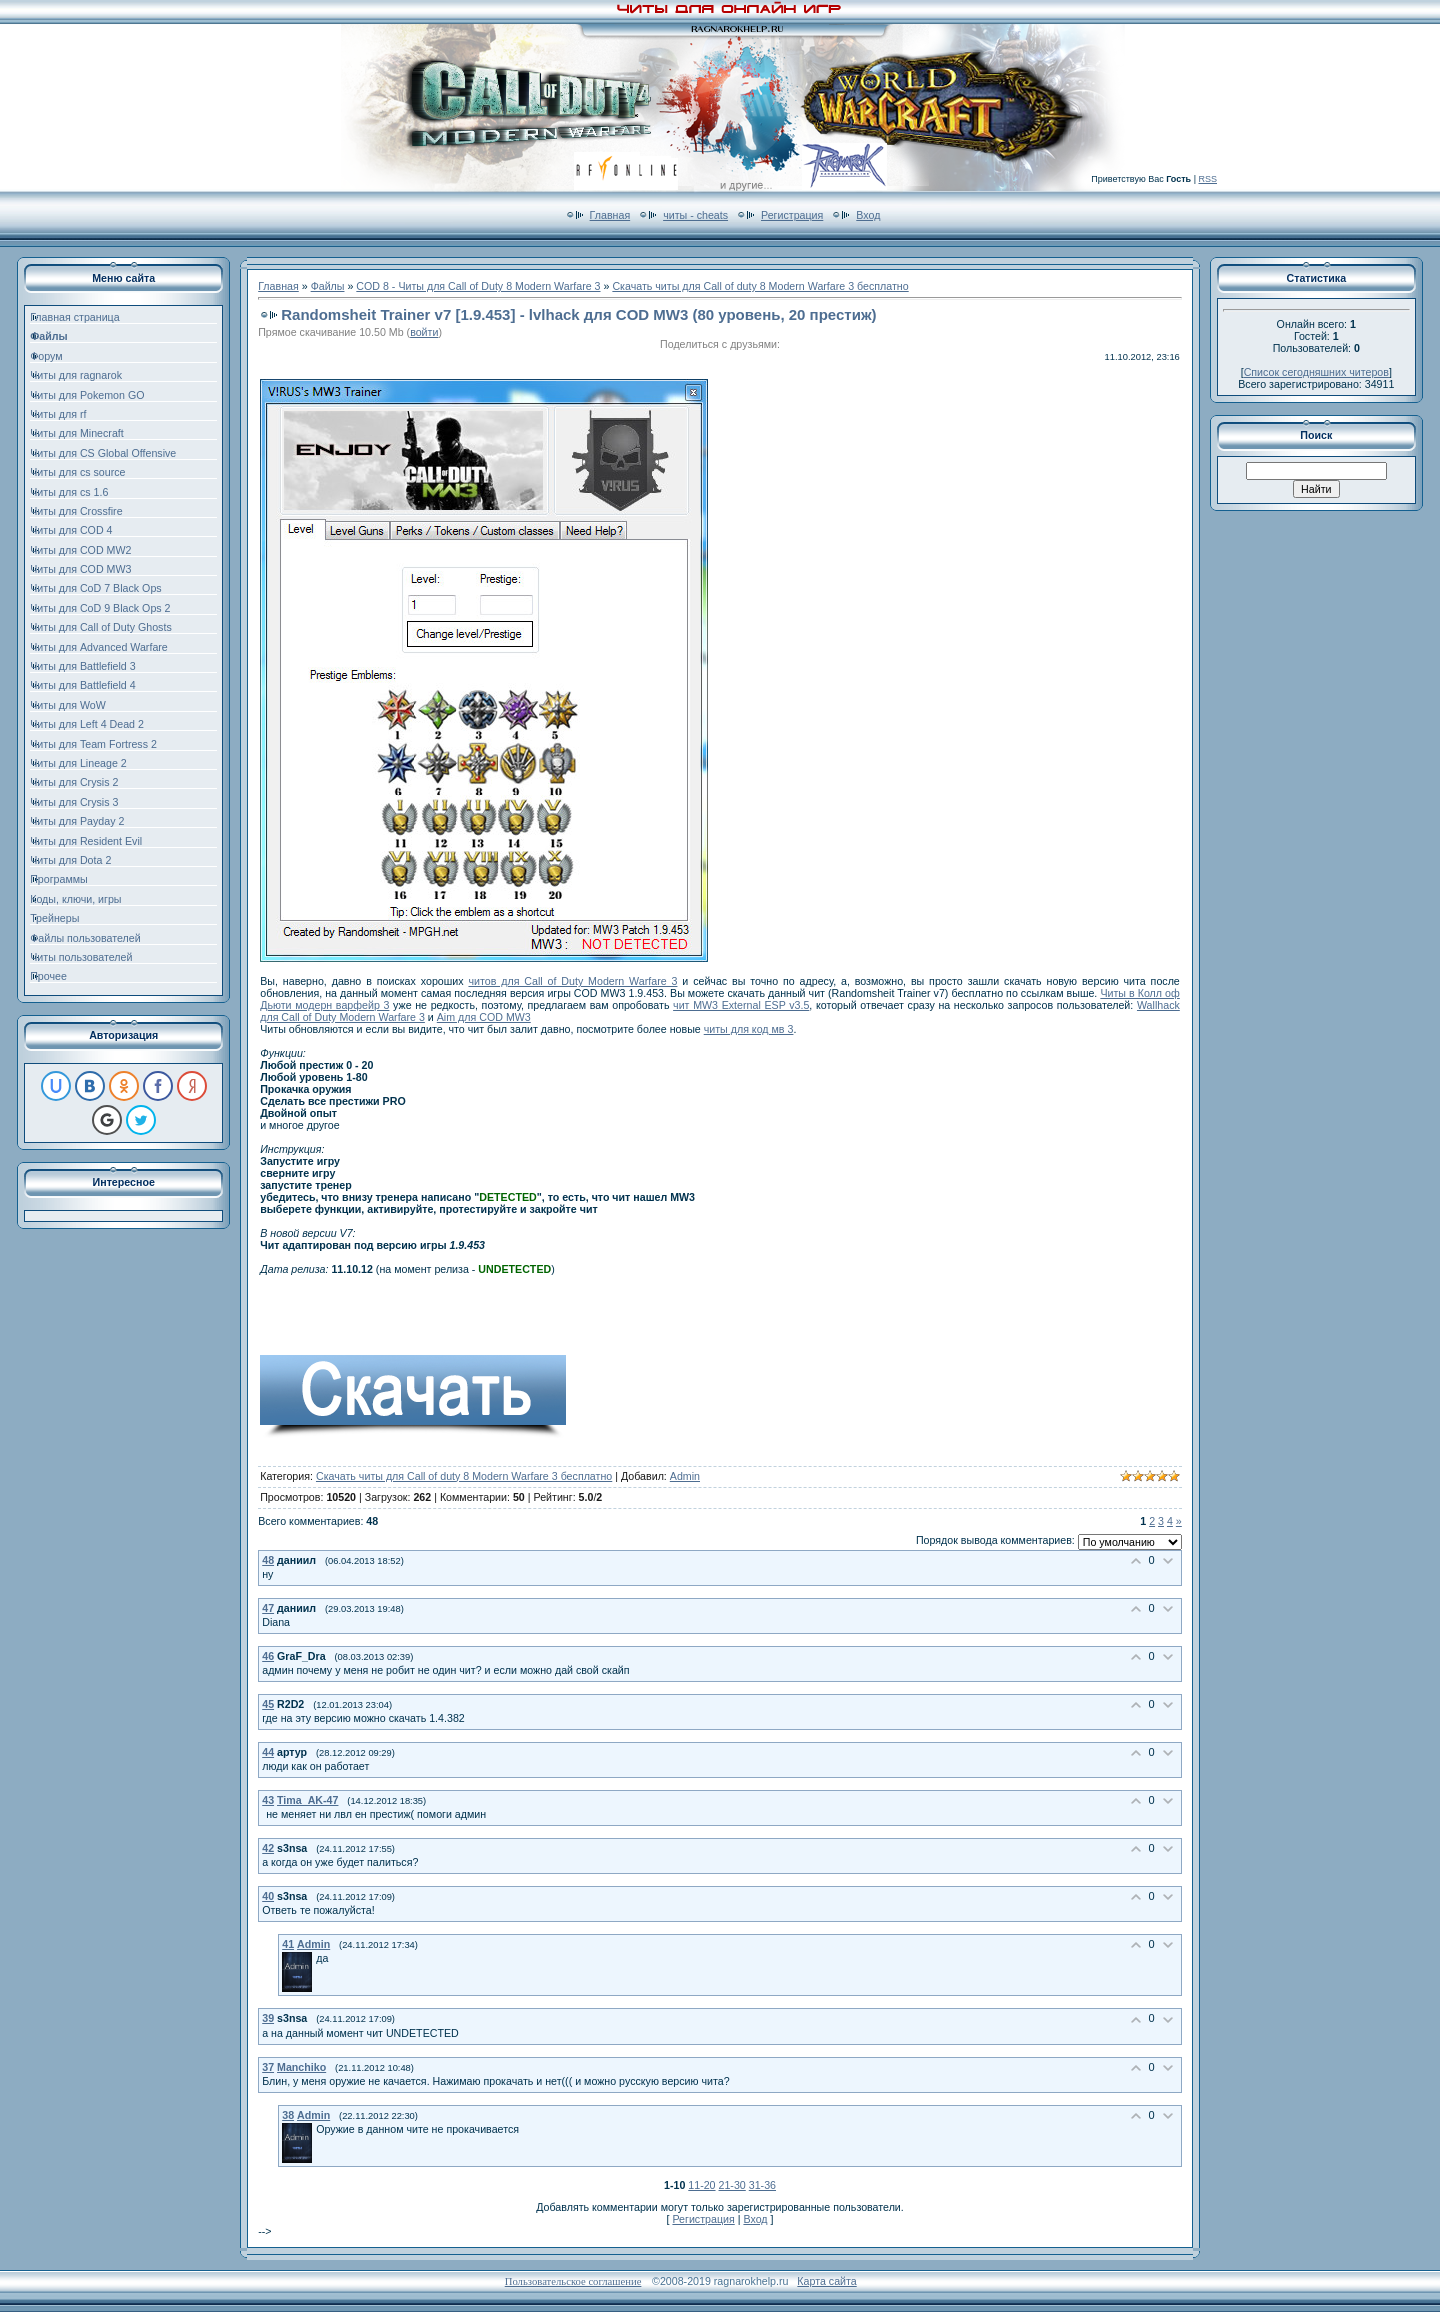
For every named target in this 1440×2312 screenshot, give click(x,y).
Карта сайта (826, 2281)
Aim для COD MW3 (484, 1017)
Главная (610, 215)
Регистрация (792, 215)
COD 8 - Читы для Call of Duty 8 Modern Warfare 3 (478, 286)
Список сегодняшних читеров (1316, 372)
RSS (1207, 179)
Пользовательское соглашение (573, 2281)
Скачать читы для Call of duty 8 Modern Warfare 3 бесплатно (760, 286)
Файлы (328, 286)
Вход (868, 215)
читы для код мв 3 (749, 1029)
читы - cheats (695, 215)
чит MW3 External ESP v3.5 (741, 1005)
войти (424, 332)
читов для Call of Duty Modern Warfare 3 (572, 981)
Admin (685, 1476)
